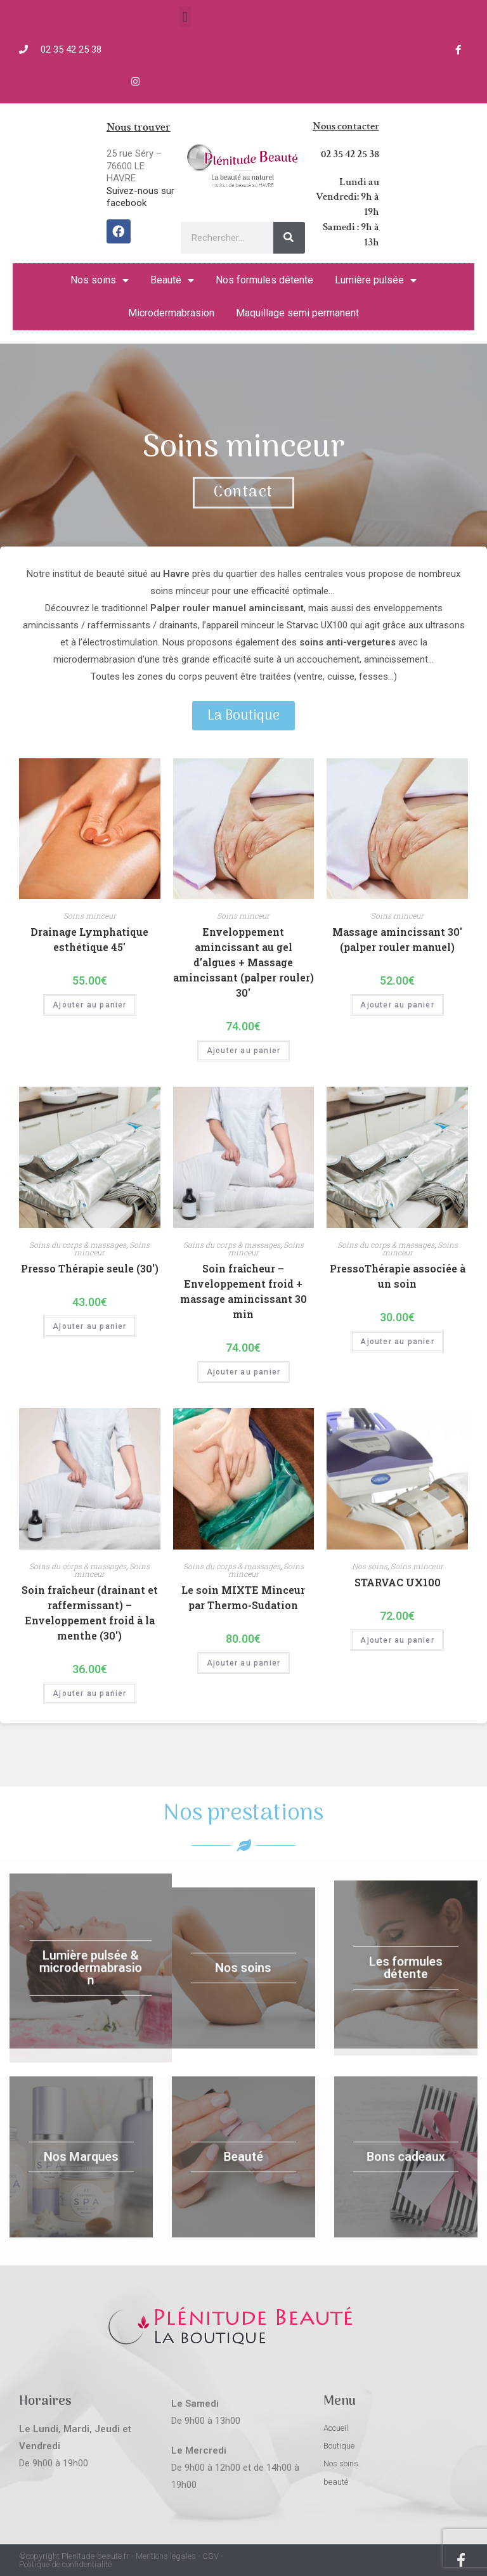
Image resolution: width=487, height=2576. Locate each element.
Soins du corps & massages (77, 1244)
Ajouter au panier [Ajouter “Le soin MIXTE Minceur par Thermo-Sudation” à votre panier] (243, 1663)
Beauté (172, 280)
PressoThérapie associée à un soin (397, 1276)
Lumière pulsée (376, 280)
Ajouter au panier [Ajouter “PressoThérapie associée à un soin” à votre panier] (397, 1341)
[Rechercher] (289, 238)
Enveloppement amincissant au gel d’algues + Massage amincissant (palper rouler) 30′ (243, 962)
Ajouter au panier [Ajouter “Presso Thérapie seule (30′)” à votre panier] (89, 1326)
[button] (185, 16)
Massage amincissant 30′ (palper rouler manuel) (397, 939)
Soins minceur (89, 915)
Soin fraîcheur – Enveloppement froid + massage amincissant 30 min (243, 1291)
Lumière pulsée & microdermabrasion (90, 1968)
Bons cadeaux (406, 2156)
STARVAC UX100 (397, 1582)
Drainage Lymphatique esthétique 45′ (89, 939)
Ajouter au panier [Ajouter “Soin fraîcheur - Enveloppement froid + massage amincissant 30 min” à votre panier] (243, 1372)
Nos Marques (81, 2156)
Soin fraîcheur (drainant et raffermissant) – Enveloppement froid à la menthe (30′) (90, 1612)
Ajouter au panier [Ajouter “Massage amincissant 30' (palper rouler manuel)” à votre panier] (397, 1004)
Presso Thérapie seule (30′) (90, 1268)
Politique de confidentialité (65, 2564)
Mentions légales (166, 2556)
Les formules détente (406, 1967)
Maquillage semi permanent (297, 313)
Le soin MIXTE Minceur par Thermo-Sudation (243, 1597)
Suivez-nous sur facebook (140, 197)
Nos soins (99, 280)
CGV (210, 2556)
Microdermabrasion (171, 313)
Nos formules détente (264, 280)
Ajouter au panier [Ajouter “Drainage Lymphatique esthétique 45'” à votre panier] (89, 1004)
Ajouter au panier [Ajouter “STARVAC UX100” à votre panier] (397, 1640)
